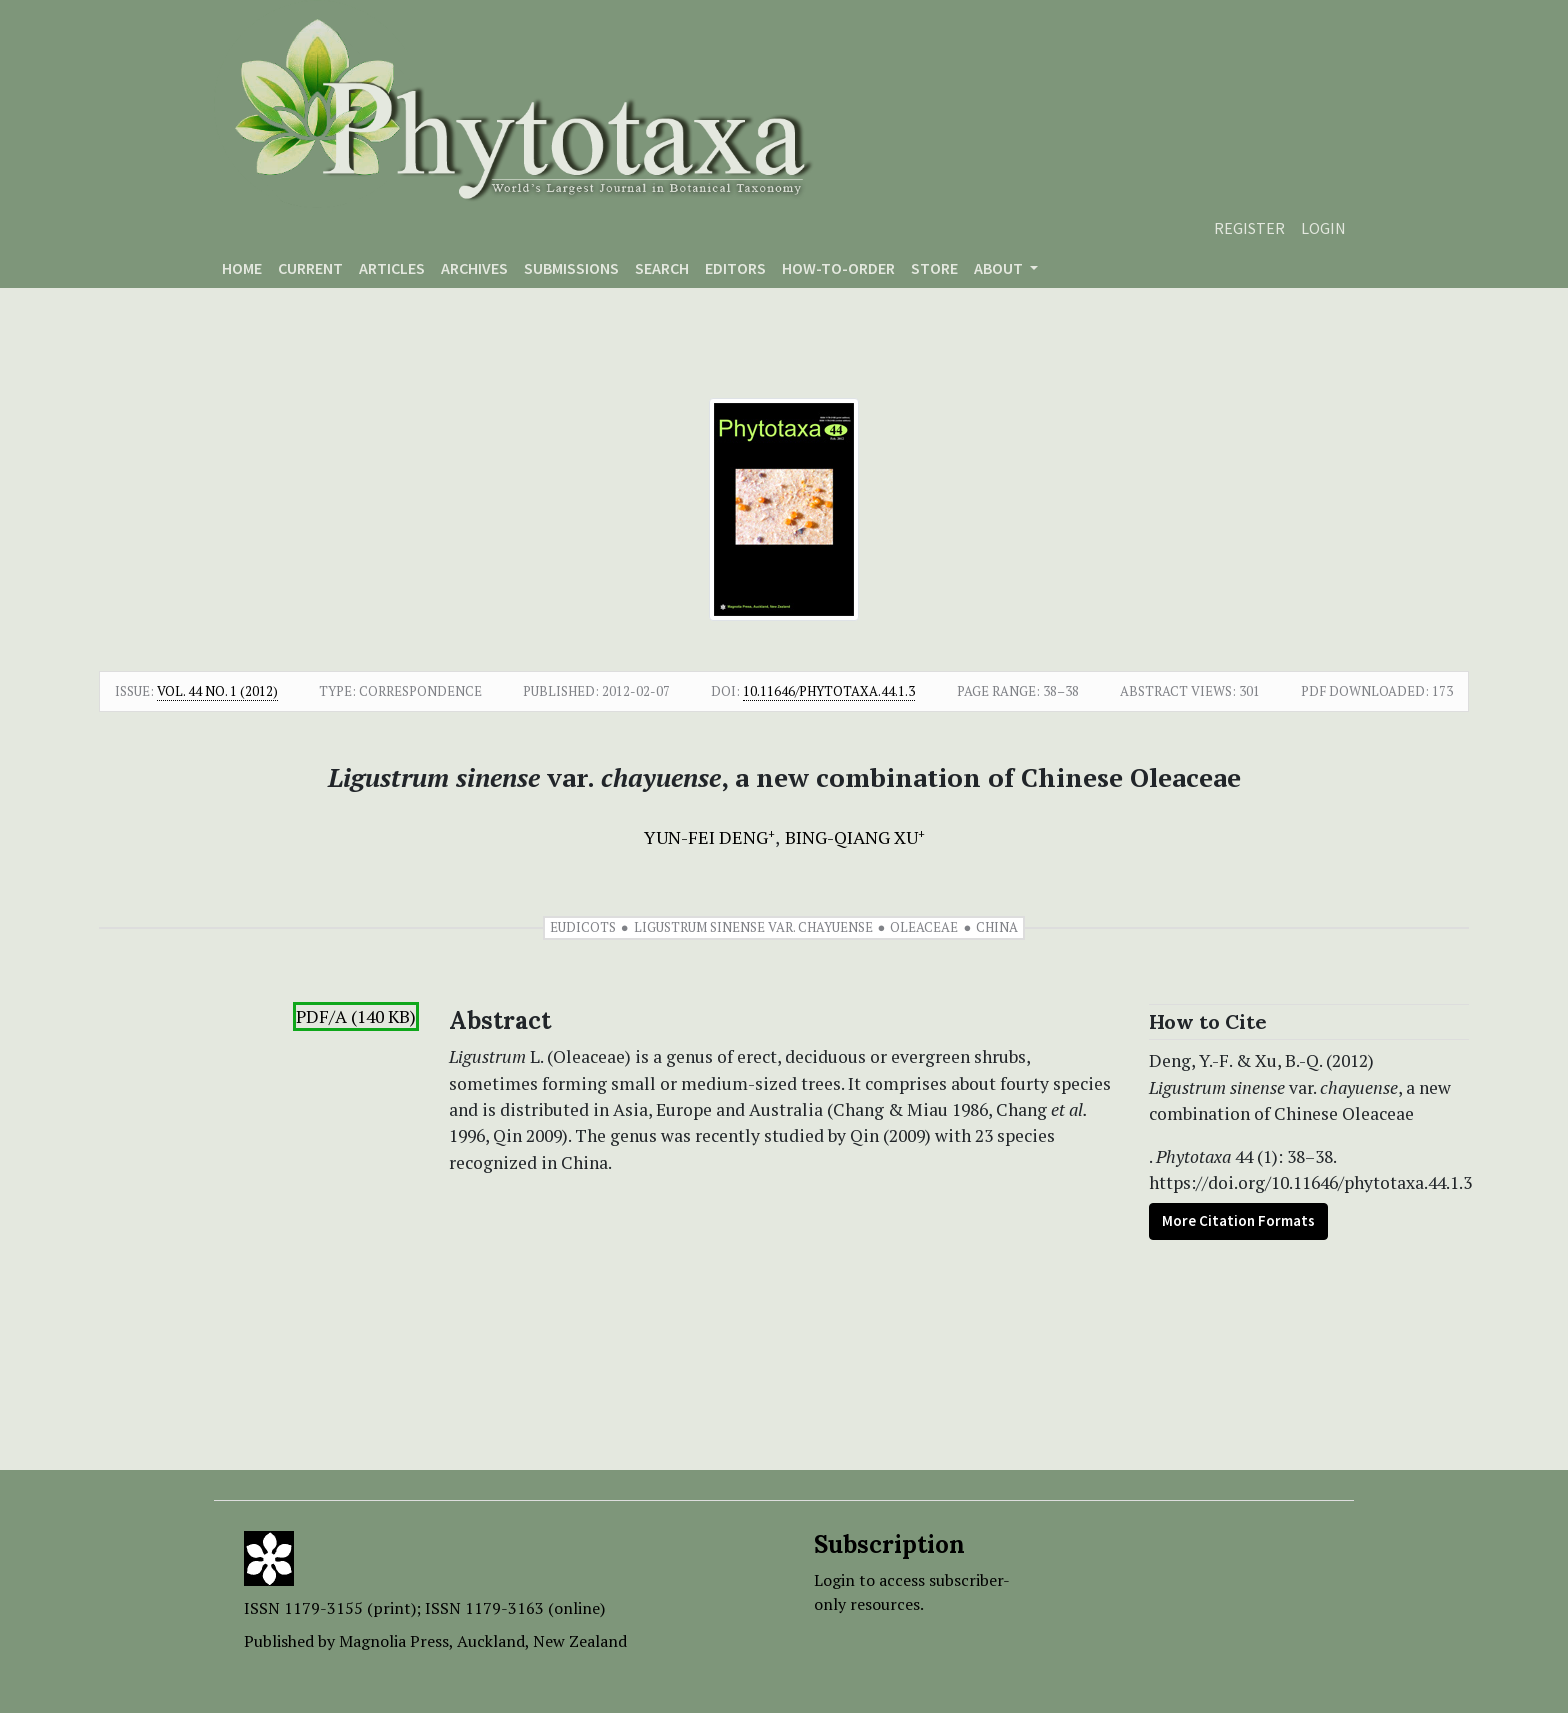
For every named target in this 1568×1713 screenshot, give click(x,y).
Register (1249, 228)
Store (934, 268)
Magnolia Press (394, 1641)
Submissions (571, 268)
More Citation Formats (1238, 1220)
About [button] (1000, 268)
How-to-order (838, 268)
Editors (735, 268)
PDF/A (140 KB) (356, 1016)
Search (662, 268)
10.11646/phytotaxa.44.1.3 (829, 691)
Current (310, 268)
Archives (474, 268)
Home (242, 268)
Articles (392, 268)
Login (1323, 228)
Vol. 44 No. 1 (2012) (217, 691)
